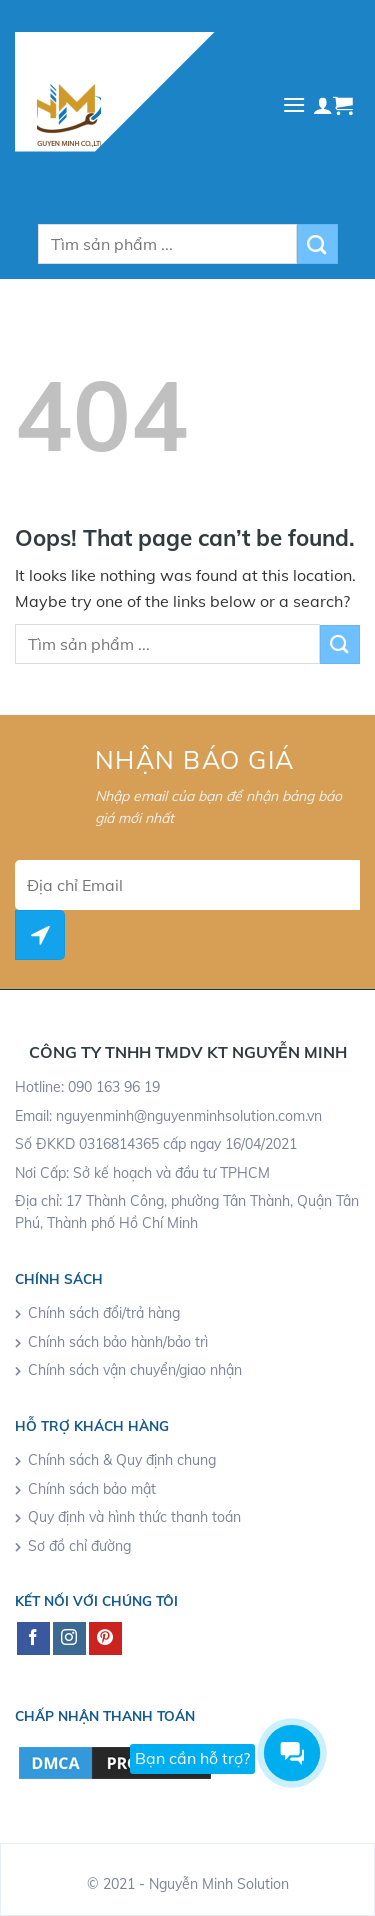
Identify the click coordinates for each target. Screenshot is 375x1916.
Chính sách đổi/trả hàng (104, 1313)
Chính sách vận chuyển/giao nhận (135, 1370)
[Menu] (294, 104)
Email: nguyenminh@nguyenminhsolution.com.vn (168, 1116)
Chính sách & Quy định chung (122, 1460)
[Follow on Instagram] (69, 1639)
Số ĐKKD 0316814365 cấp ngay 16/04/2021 (156, 1144)
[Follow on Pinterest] (105, 1639)
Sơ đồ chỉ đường (79, 1546)
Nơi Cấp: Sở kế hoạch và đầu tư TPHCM (142, 1173)
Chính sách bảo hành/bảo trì (118, 1342)
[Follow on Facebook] (33, 1639)
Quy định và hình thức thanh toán (134, 1517)
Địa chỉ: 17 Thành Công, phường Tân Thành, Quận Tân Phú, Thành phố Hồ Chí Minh (187, 1212)
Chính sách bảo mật (92, 1489)
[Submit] (317, 244)
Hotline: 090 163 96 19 (87, 1087)
